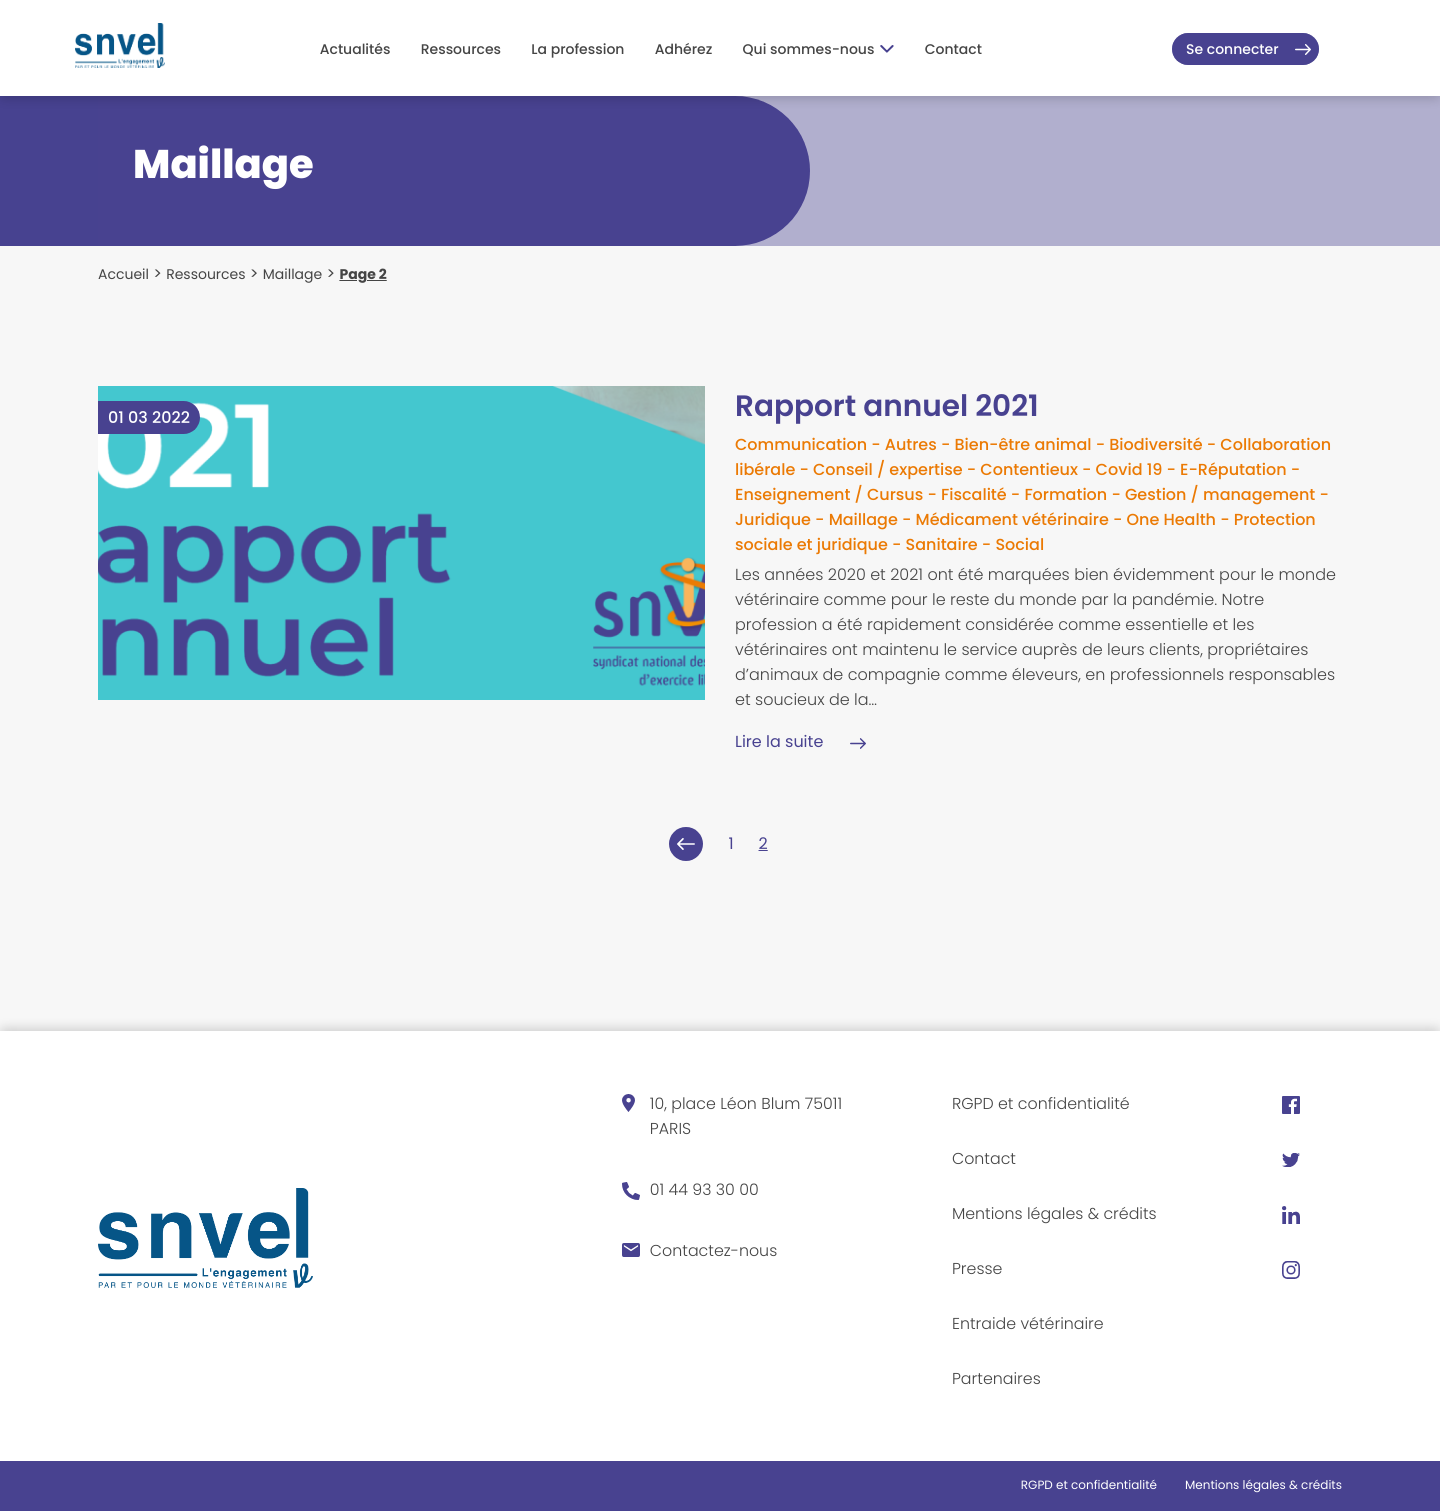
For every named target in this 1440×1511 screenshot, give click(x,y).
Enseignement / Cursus (829, 494)
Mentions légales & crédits (1055, 1213)
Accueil (123, 274)
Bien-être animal (1022, 444)
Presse (977, 1268)
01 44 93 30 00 (705, 1189)
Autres (911, 444)
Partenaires (997, 1378)
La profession (577, 49)
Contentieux (1029, 469)
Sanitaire (942, 544)
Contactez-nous (714, 1250)
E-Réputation (1233, 469)
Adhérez (684, 49)
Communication (801, 444)
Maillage (292, 274)
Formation (1065, 494)
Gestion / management (1220, 494)
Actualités (355, 49)
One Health (1171, 519)
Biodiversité (1155, 444)
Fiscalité (974, 494)
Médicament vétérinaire (1012, 519)
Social (1019, 544)
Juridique (773, 519)
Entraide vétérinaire (1028, 1323)
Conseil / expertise (888, 469)
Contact (953, 49)
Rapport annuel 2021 (889, 406)
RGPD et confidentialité (1042, 1103)
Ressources (461, 49)
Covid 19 (1129, 469)
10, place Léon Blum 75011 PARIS (747, 1116)
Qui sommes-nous (819, 49)
